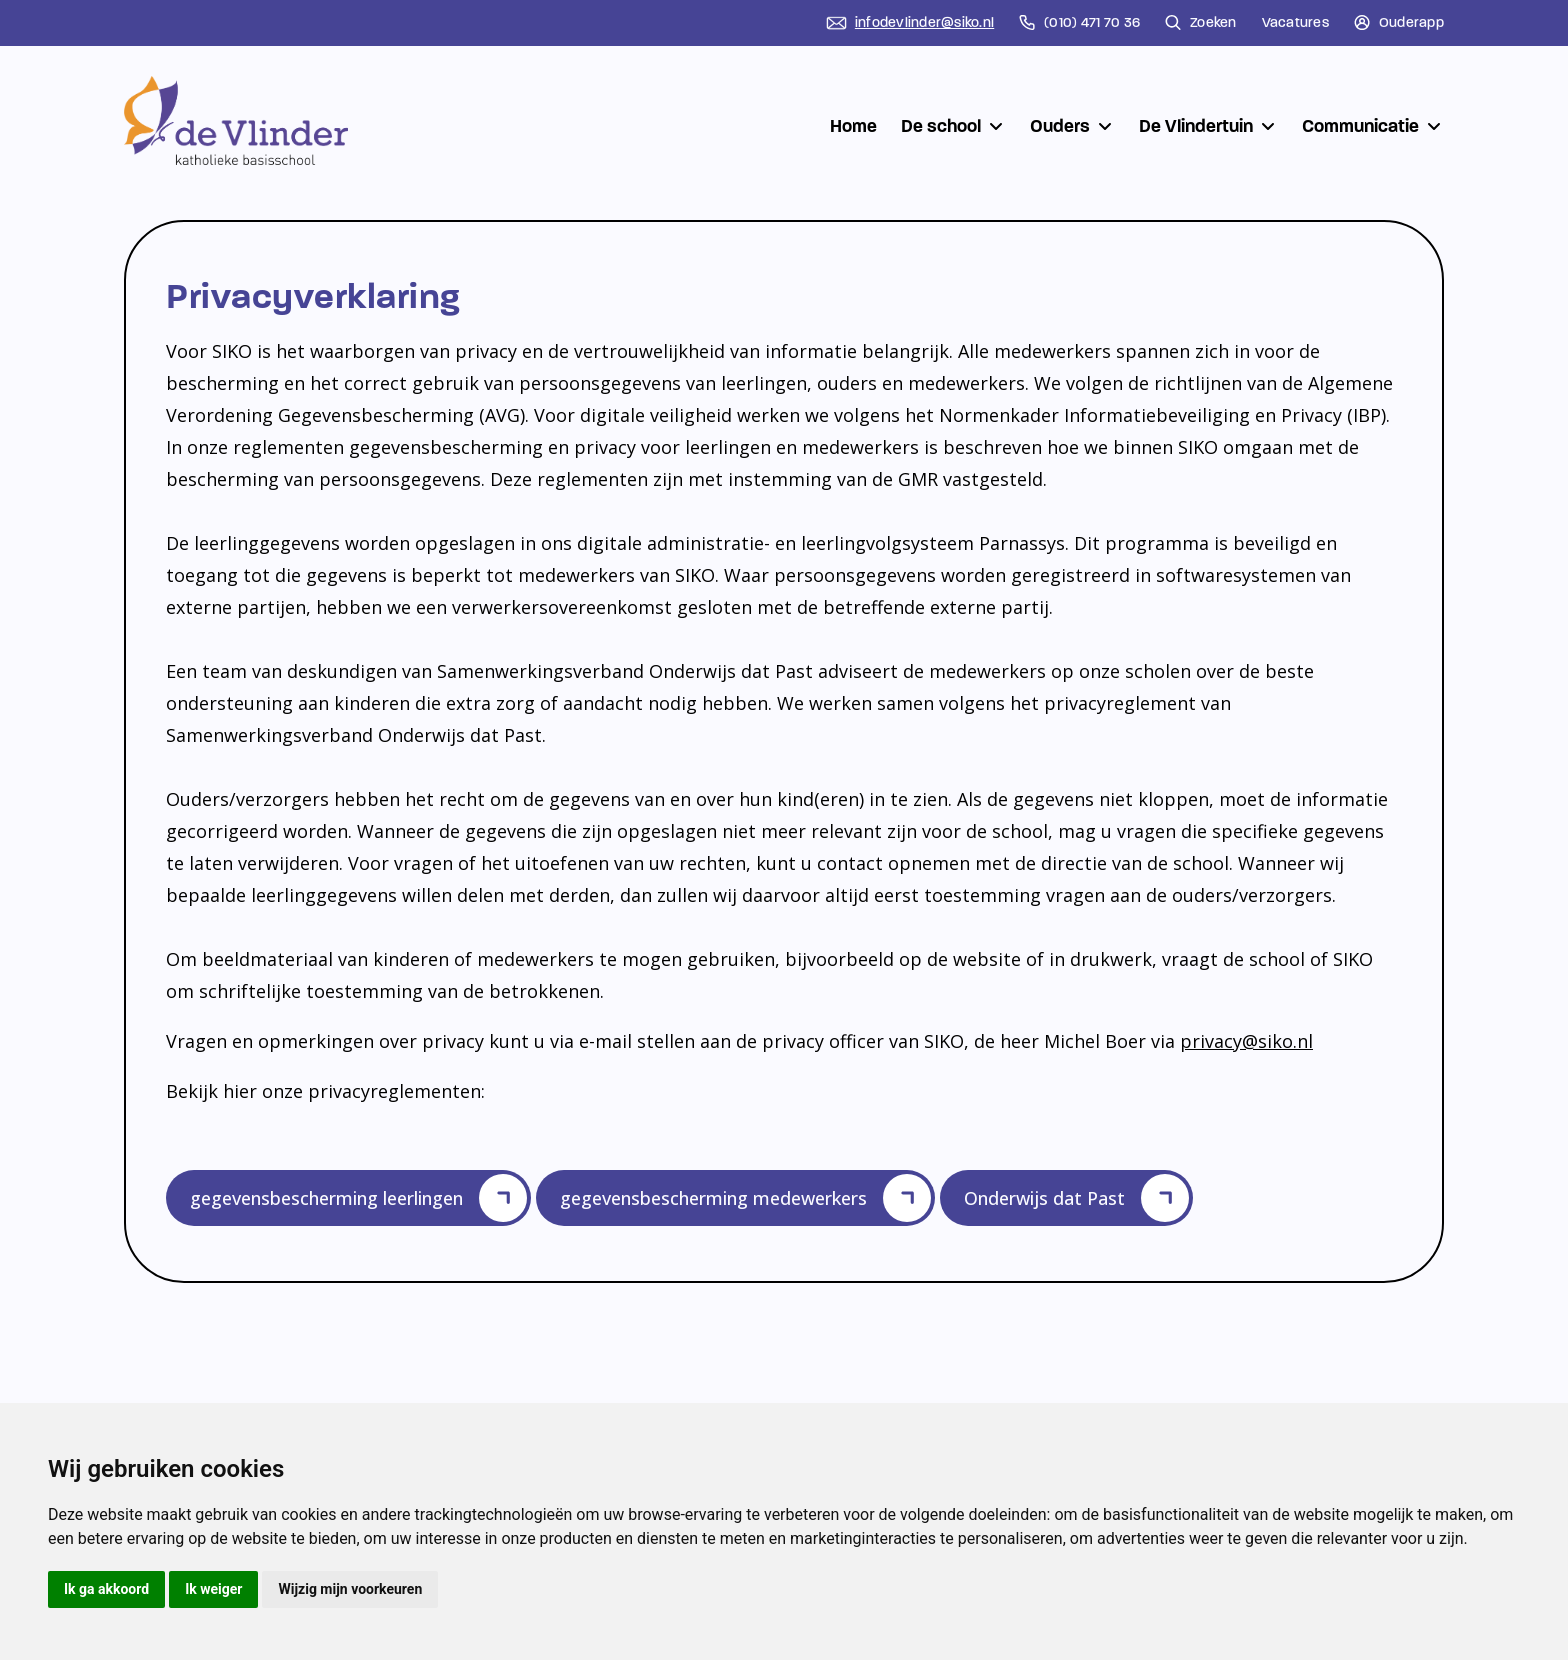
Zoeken (1201, 23)
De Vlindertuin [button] (1208, 126)
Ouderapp (1399, 23)
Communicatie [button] (1373, 126)
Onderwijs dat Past (1076, 1203)
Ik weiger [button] (213, 1589)
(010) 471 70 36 (1079, 23)
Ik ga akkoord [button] (106, 1589)
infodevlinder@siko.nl (910, 23)
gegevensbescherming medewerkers (745, 1203)
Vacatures (1295, 23)
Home (853, 126)
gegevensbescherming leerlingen (358, 1203)
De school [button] (953, 126)
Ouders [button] (1072, 126)
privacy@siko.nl (1246, 1041)
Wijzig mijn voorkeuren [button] (350, 1589)
